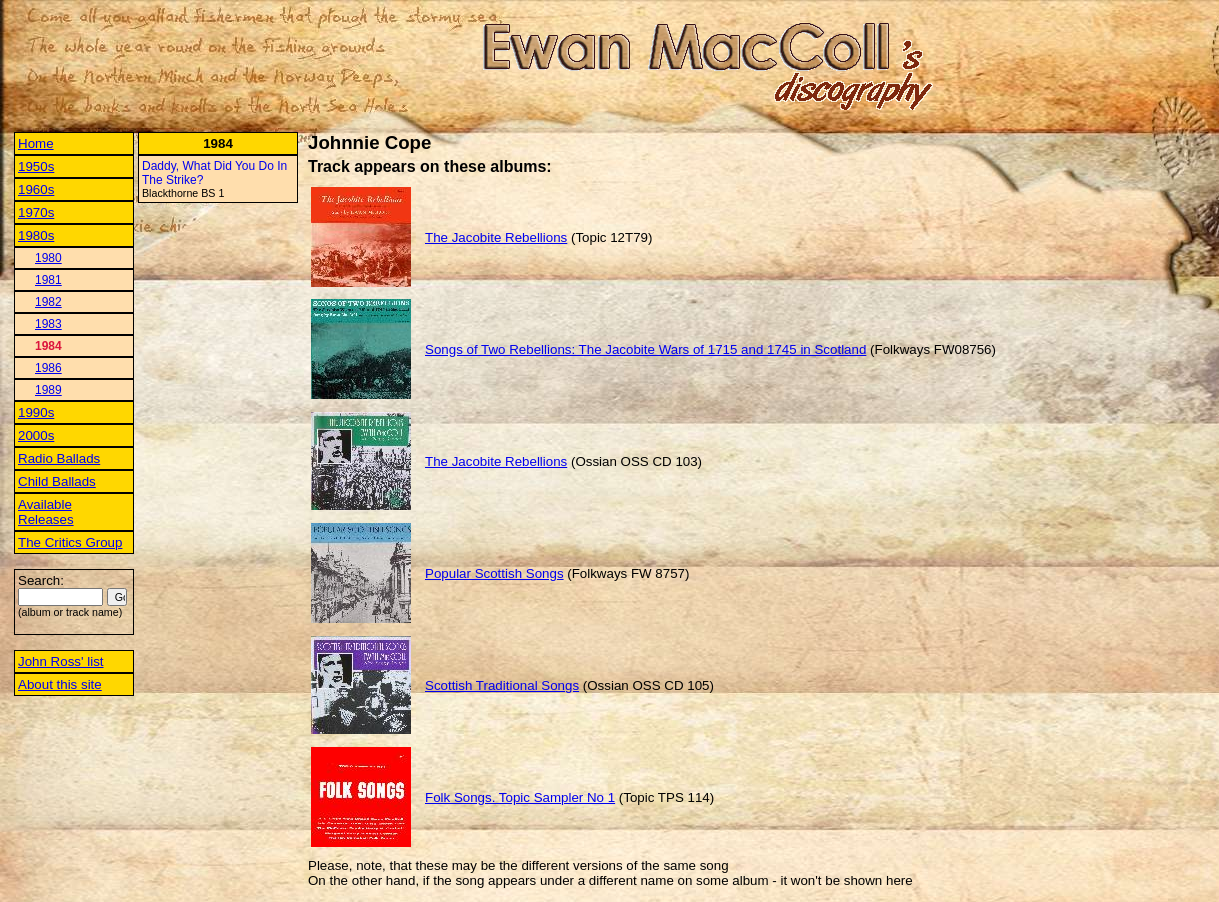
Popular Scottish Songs (494, 573)
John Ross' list (61, 661)
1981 (48, 280)
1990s (36, 412)
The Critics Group (70, 542)
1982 (48, 302)
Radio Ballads (59, 458)
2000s (36, 435)
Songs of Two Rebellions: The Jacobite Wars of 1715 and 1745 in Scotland (645, 349)
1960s (36, 189)
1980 (48, 258)
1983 (48, 324)
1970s (36, 212)
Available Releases (46, 512)
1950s (36, 166)
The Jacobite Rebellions (496, 237)
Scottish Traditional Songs (502, 685)
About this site (60, 684)
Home (36, 143)
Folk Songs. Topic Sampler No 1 (520, 797)
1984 (48, 346)
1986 (48, 368)
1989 (48, 390)
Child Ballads (57, 481)
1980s (36, 235)
